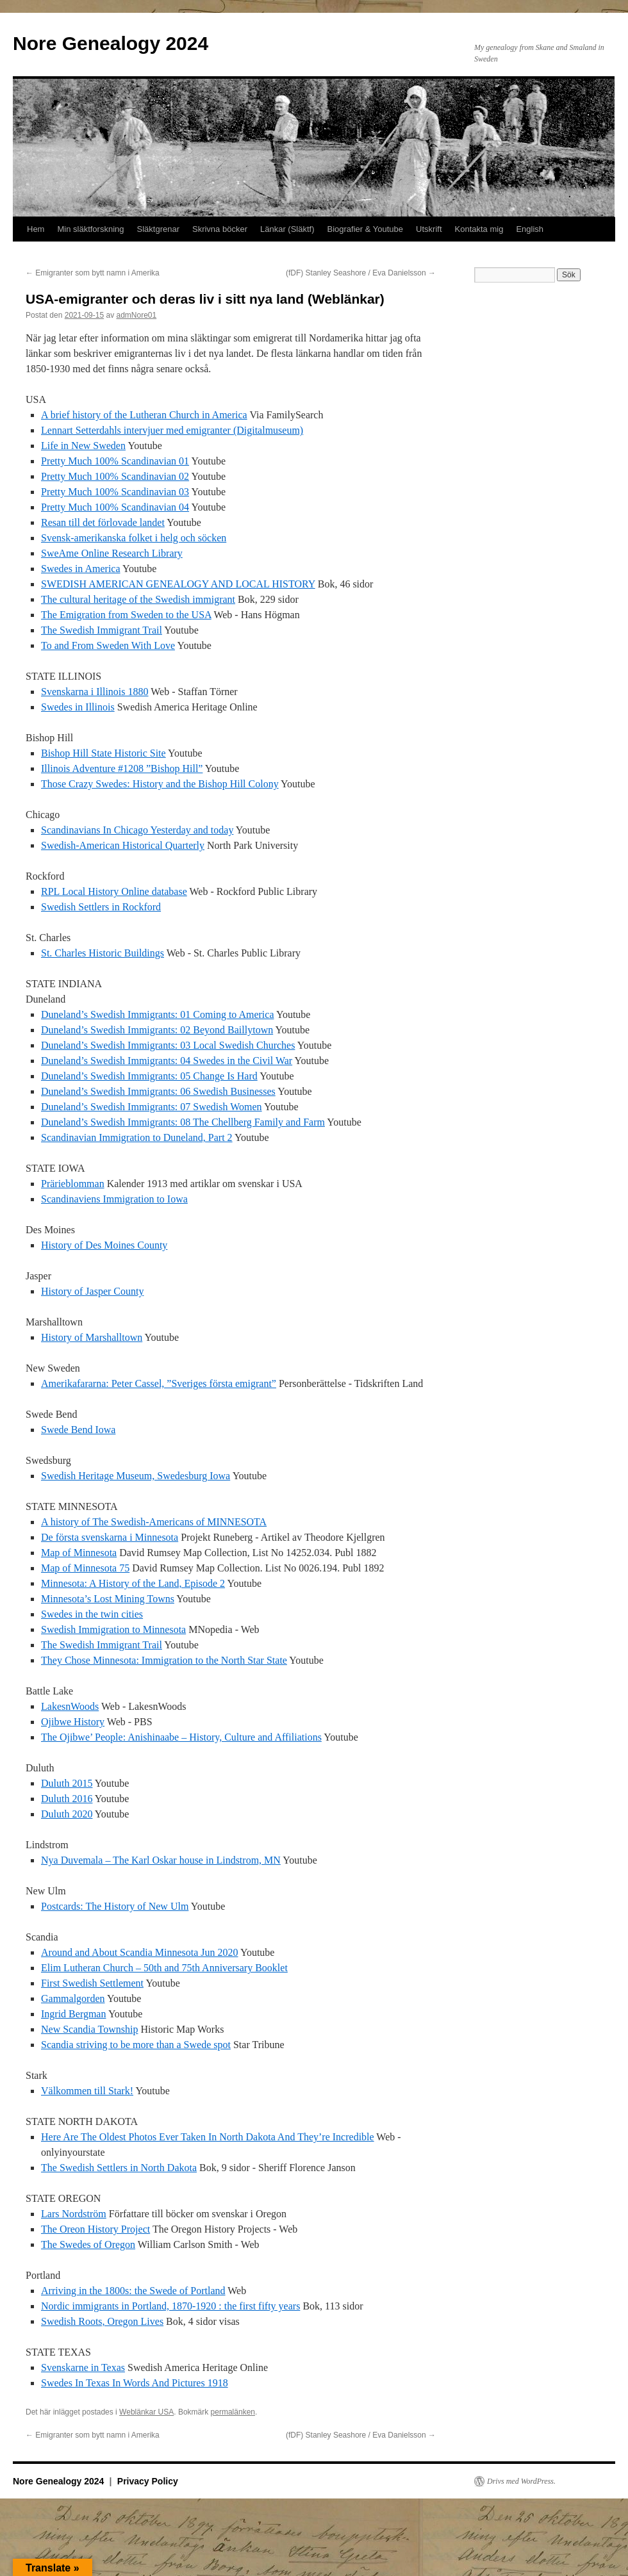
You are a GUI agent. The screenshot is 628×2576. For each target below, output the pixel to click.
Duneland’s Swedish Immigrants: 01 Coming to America (157, 1014)
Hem (35, 229)
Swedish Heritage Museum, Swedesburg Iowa (135, 1475)
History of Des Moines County (104, 1245)
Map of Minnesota (79, 1552)
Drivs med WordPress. (521, 2481)
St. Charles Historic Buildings (102, 953)
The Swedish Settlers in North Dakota (119, 2167)
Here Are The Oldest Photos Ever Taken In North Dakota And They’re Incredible (207, 2136)
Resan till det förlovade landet (103, 522)
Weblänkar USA (146, 2412)
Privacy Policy (147, 2481)
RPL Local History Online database (114, 891)
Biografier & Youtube (365, 229)
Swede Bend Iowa (78, 1429)
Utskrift (429, 229)
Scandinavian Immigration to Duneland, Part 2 (137, 1137)
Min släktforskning (90, 229)
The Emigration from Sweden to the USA (126, 614)
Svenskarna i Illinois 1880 (95, 691)
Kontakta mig (479, 229)
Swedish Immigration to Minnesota (113, 1629)
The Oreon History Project (95, 2229)
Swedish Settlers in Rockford (101, 906)
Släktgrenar (158, 229)
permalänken (233, 2412)
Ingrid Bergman (73, 2013)
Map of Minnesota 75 (85, 1568)
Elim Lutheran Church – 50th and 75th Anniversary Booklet (164, 1967)
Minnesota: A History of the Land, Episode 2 (133, 1583)
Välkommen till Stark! (87, 2090)
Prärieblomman (72, 1183)
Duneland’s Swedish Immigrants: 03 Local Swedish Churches (168, 1045)
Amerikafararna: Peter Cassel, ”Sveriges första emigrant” (158, 1383)
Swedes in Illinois (78, 706)
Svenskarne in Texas (83, 2367)
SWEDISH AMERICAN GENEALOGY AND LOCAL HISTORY (178, 583)
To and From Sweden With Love (108, 645)
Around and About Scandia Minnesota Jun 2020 (139, 1952)
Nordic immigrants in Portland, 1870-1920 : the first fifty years (170, 2306)
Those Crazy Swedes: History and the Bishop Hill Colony (160, 783)
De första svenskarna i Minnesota (109, 1537)
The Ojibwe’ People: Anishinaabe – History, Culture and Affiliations (181, 1737)
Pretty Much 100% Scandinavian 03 (115, 491)
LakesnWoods (70, 1706)
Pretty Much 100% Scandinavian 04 (115, 507)
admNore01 (136, 315)
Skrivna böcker (219, 229)
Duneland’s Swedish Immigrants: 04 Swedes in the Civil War (166, 1060)
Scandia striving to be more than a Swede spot (136, 2044)
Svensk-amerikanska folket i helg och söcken (133, 537)
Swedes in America (80, 568)
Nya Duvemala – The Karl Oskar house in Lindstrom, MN (161, 1860)
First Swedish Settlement (92, 1983)
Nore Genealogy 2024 (110, 43)
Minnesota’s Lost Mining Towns (107, 1598)
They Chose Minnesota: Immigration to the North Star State (164, 1660)
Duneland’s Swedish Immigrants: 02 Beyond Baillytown (157, 1029)
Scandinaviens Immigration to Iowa (114, 1199)
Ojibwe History (72, 1721)
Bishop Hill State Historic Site (103, 753)
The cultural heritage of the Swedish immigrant (138, 599)
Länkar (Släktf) (287, 229)
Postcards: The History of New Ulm (114, 1906)
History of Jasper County (92, 1291)
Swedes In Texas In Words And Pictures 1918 (134, 2382)
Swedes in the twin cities (92, 1614)
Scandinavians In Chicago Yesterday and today (137, 829)
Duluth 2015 (66, 1783)
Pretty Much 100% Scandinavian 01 (115, 460)
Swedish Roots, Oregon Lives (102, 2321)
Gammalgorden (73, 1998)
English (529, 229)
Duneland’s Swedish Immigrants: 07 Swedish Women (151, 1106)
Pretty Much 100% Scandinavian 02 (115, 476)
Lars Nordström (73, 2213)
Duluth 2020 (66, 1814)
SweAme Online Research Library (112, 553)
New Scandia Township (89, 2029)
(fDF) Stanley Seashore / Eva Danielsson (361, 272)
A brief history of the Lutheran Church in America (144, 414)
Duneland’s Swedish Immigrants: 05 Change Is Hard (149, 1076)
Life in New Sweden (83, 445)
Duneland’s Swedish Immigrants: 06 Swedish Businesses (158, 1091)
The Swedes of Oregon (88, 2244)
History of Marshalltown (91, 1337)
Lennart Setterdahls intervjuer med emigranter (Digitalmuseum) (172, 430)
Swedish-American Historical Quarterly (122, 845)
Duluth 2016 (66, 1798)
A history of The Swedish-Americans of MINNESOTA (154, 1521)
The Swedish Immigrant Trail (101, 630)
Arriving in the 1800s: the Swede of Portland (133, 2290)
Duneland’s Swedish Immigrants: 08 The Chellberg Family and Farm (183, 1122)
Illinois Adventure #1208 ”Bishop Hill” (121, 768)
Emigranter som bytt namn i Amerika (93, 272)
